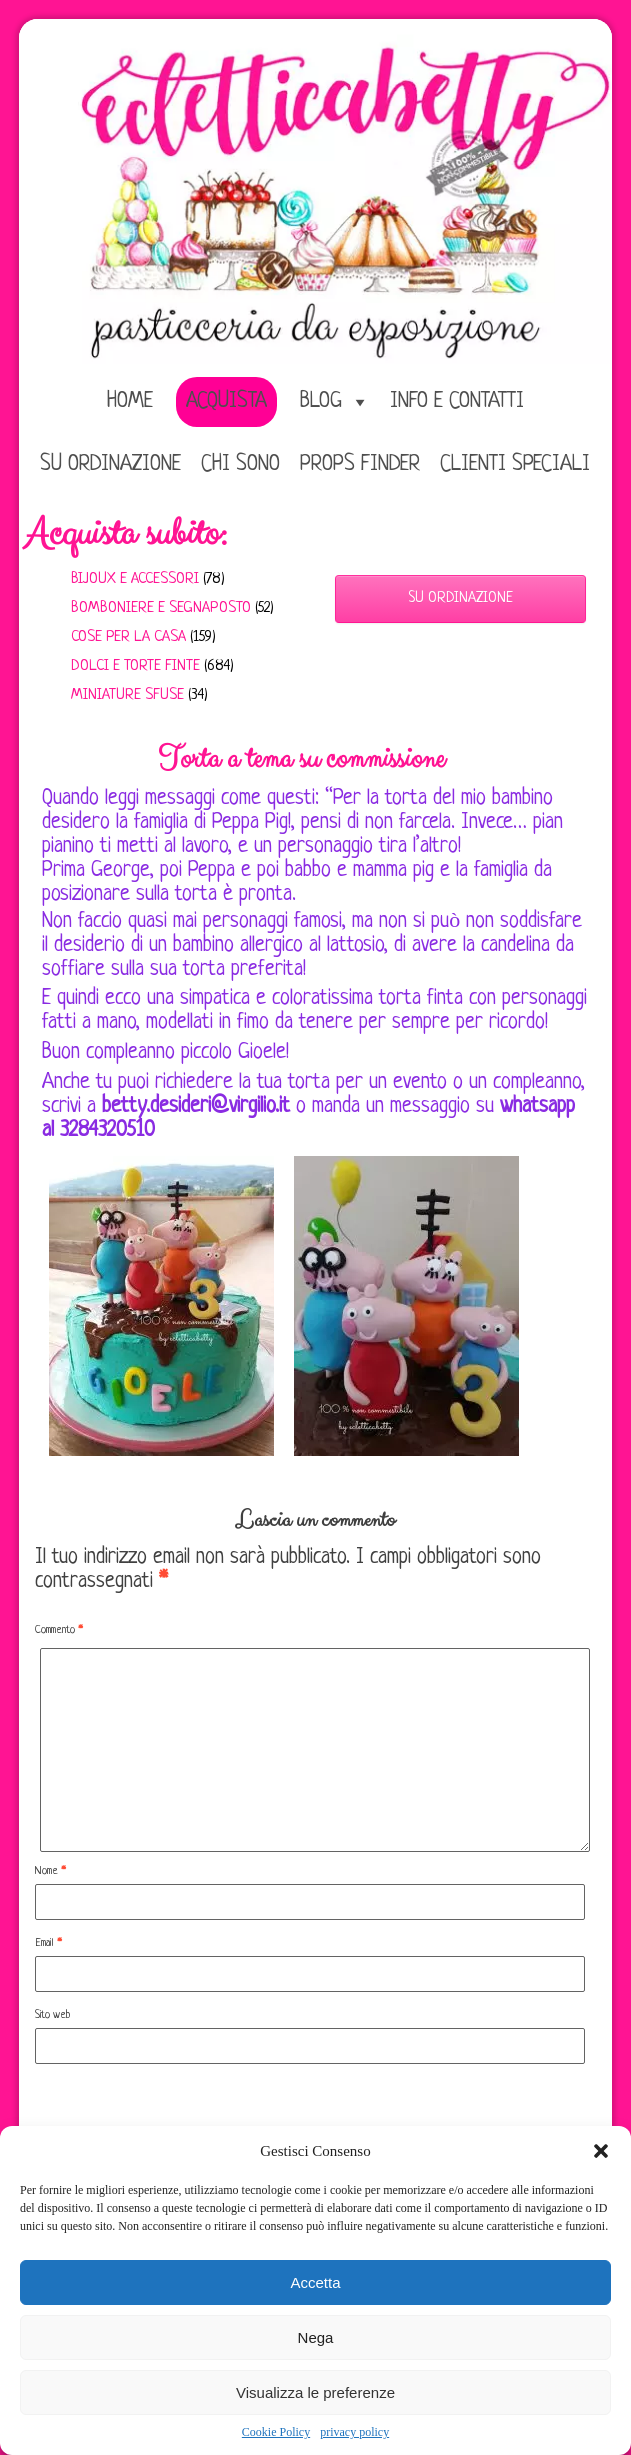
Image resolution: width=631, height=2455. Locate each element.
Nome (50, 1871)
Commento (58, 1630)
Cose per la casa (128, 637)
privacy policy (354, 2432)
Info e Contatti (457, 401)
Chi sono (240, 464)
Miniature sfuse (127, 695)
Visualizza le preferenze (315, 2392)
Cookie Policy (276, 2432)
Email (48, 1943)
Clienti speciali (515, 464)
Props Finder (360, 464)
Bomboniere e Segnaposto (161, 608)
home (130, 401)
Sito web (52, 2015)
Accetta (315, 2282)
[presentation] (187, 2112)
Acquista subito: (126, 534)
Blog (321, 401)
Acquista (226, 401)
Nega (316, 2337)
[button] (601, 2151)
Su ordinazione (110, 464)
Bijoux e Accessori (135, 579)
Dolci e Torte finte (135, 666)
